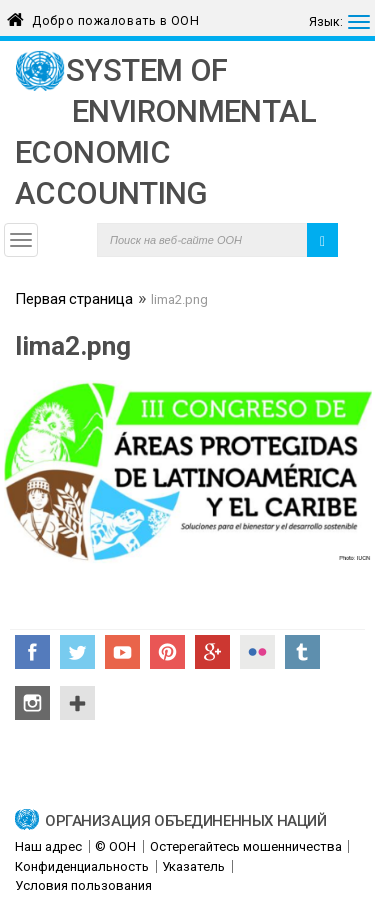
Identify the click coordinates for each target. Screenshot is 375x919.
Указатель (193, 866)
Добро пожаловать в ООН (115, 17)
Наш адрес (48, 846)
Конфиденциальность (82, 866)
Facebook (32, 652)
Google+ (212, 652)
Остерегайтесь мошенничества (246, 846)
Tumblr (302, 652)
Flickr (257, 652)
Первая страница (74, 301)
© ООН (115, 846)
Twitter (77, 652)
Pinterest (167, 652)
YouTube (122, 652)
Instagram (32, 703)
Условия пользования (83, 885)
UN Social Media (77, 703)
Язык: (326, 22)
